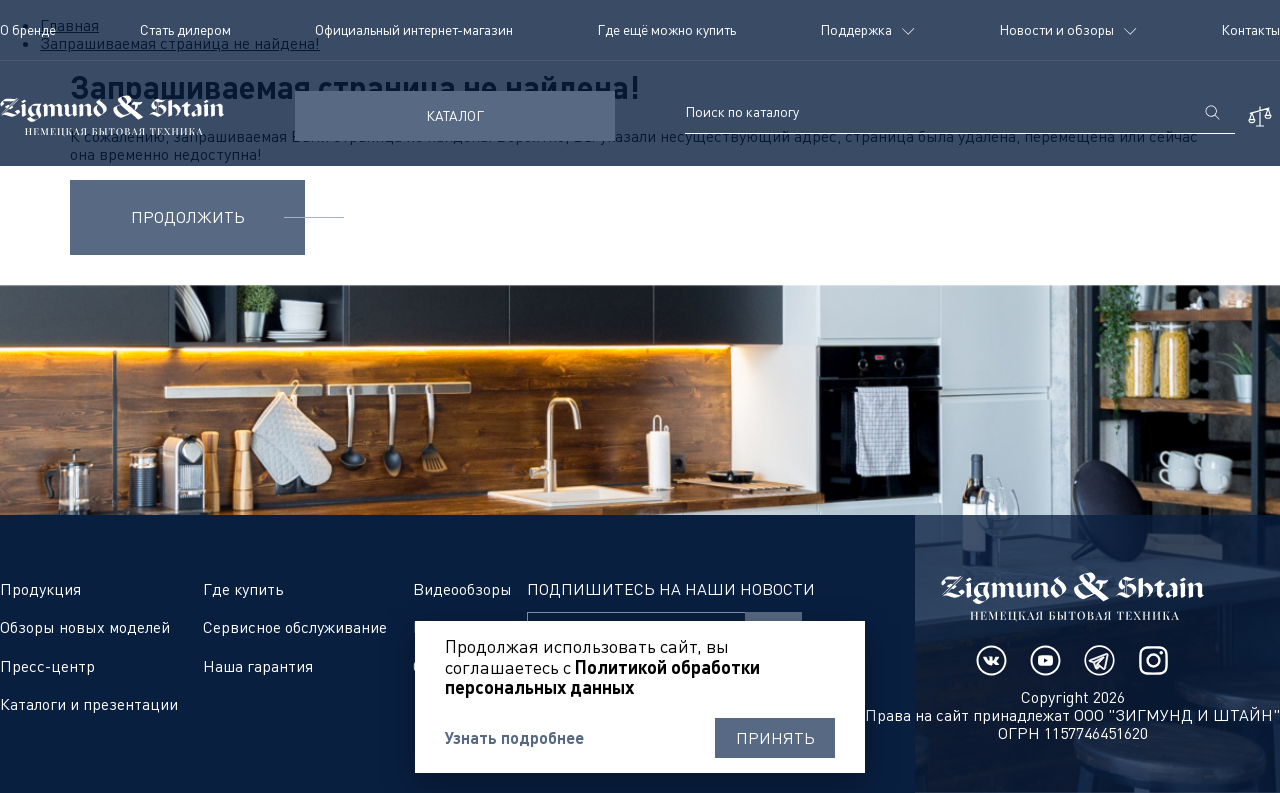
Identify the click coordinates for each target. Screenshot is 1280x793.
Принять (775, 738)
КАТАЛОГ (455, 115)
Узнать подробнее (514, 738)
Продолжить (188, 217)
